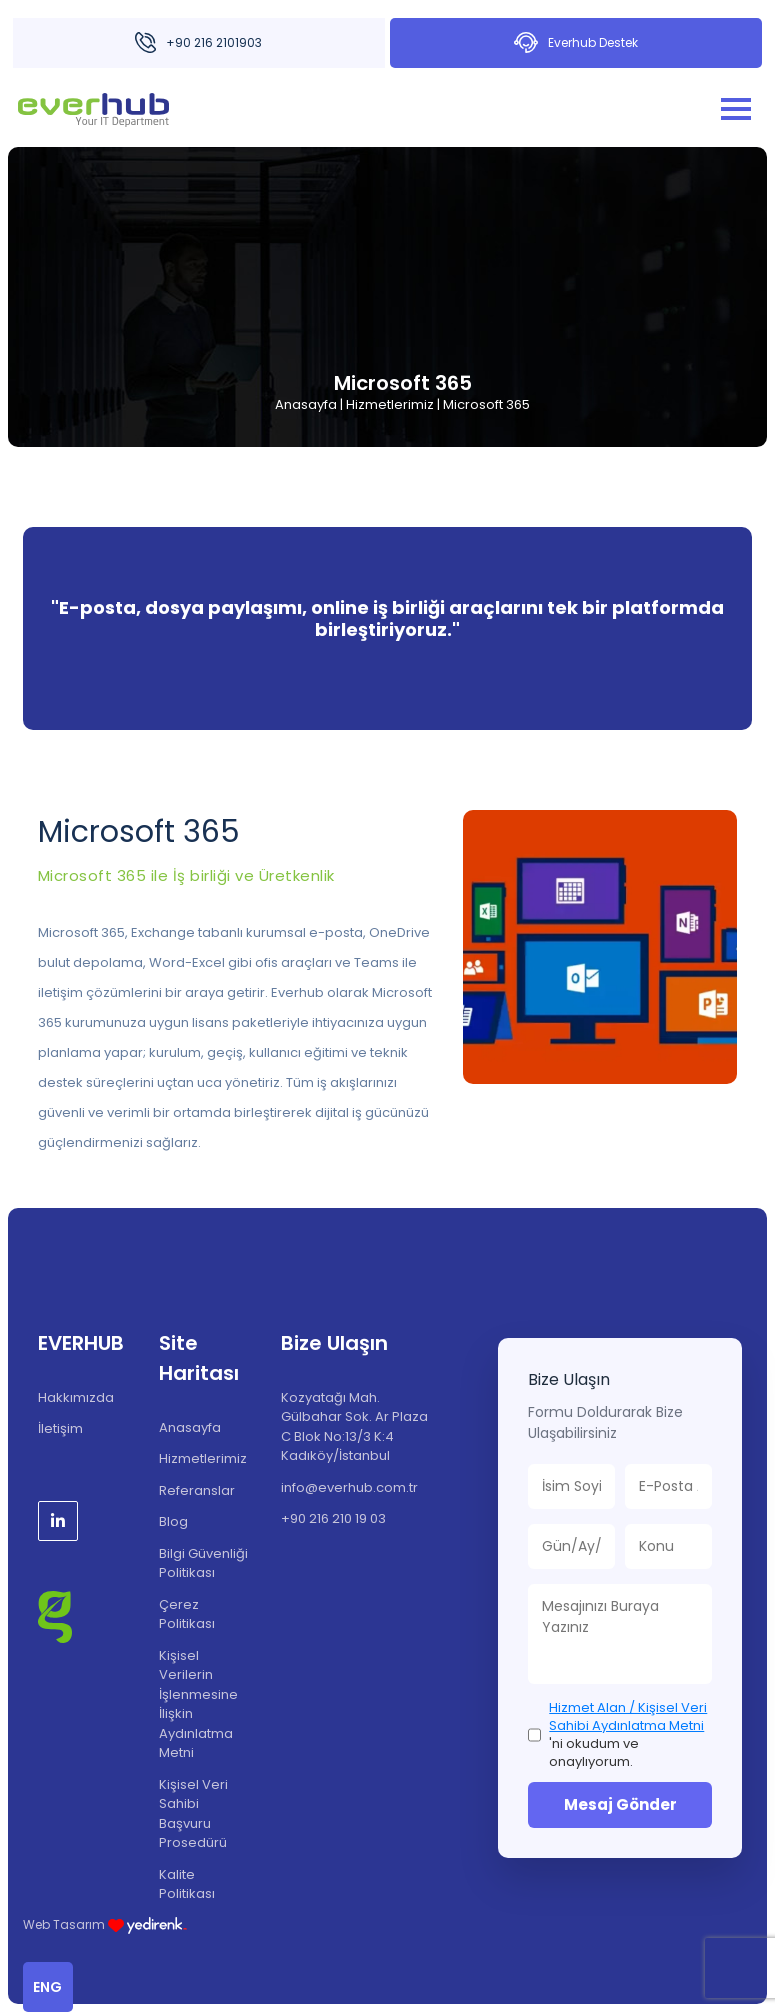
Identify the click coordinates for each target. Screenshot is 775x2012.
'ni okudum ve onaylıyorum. (628, 1735)
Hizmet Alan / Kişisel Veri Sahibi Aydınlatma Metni (628, 1716)
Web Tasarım (105, 1924)
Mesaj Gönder (620, 1804)
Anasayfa (306, 404)
